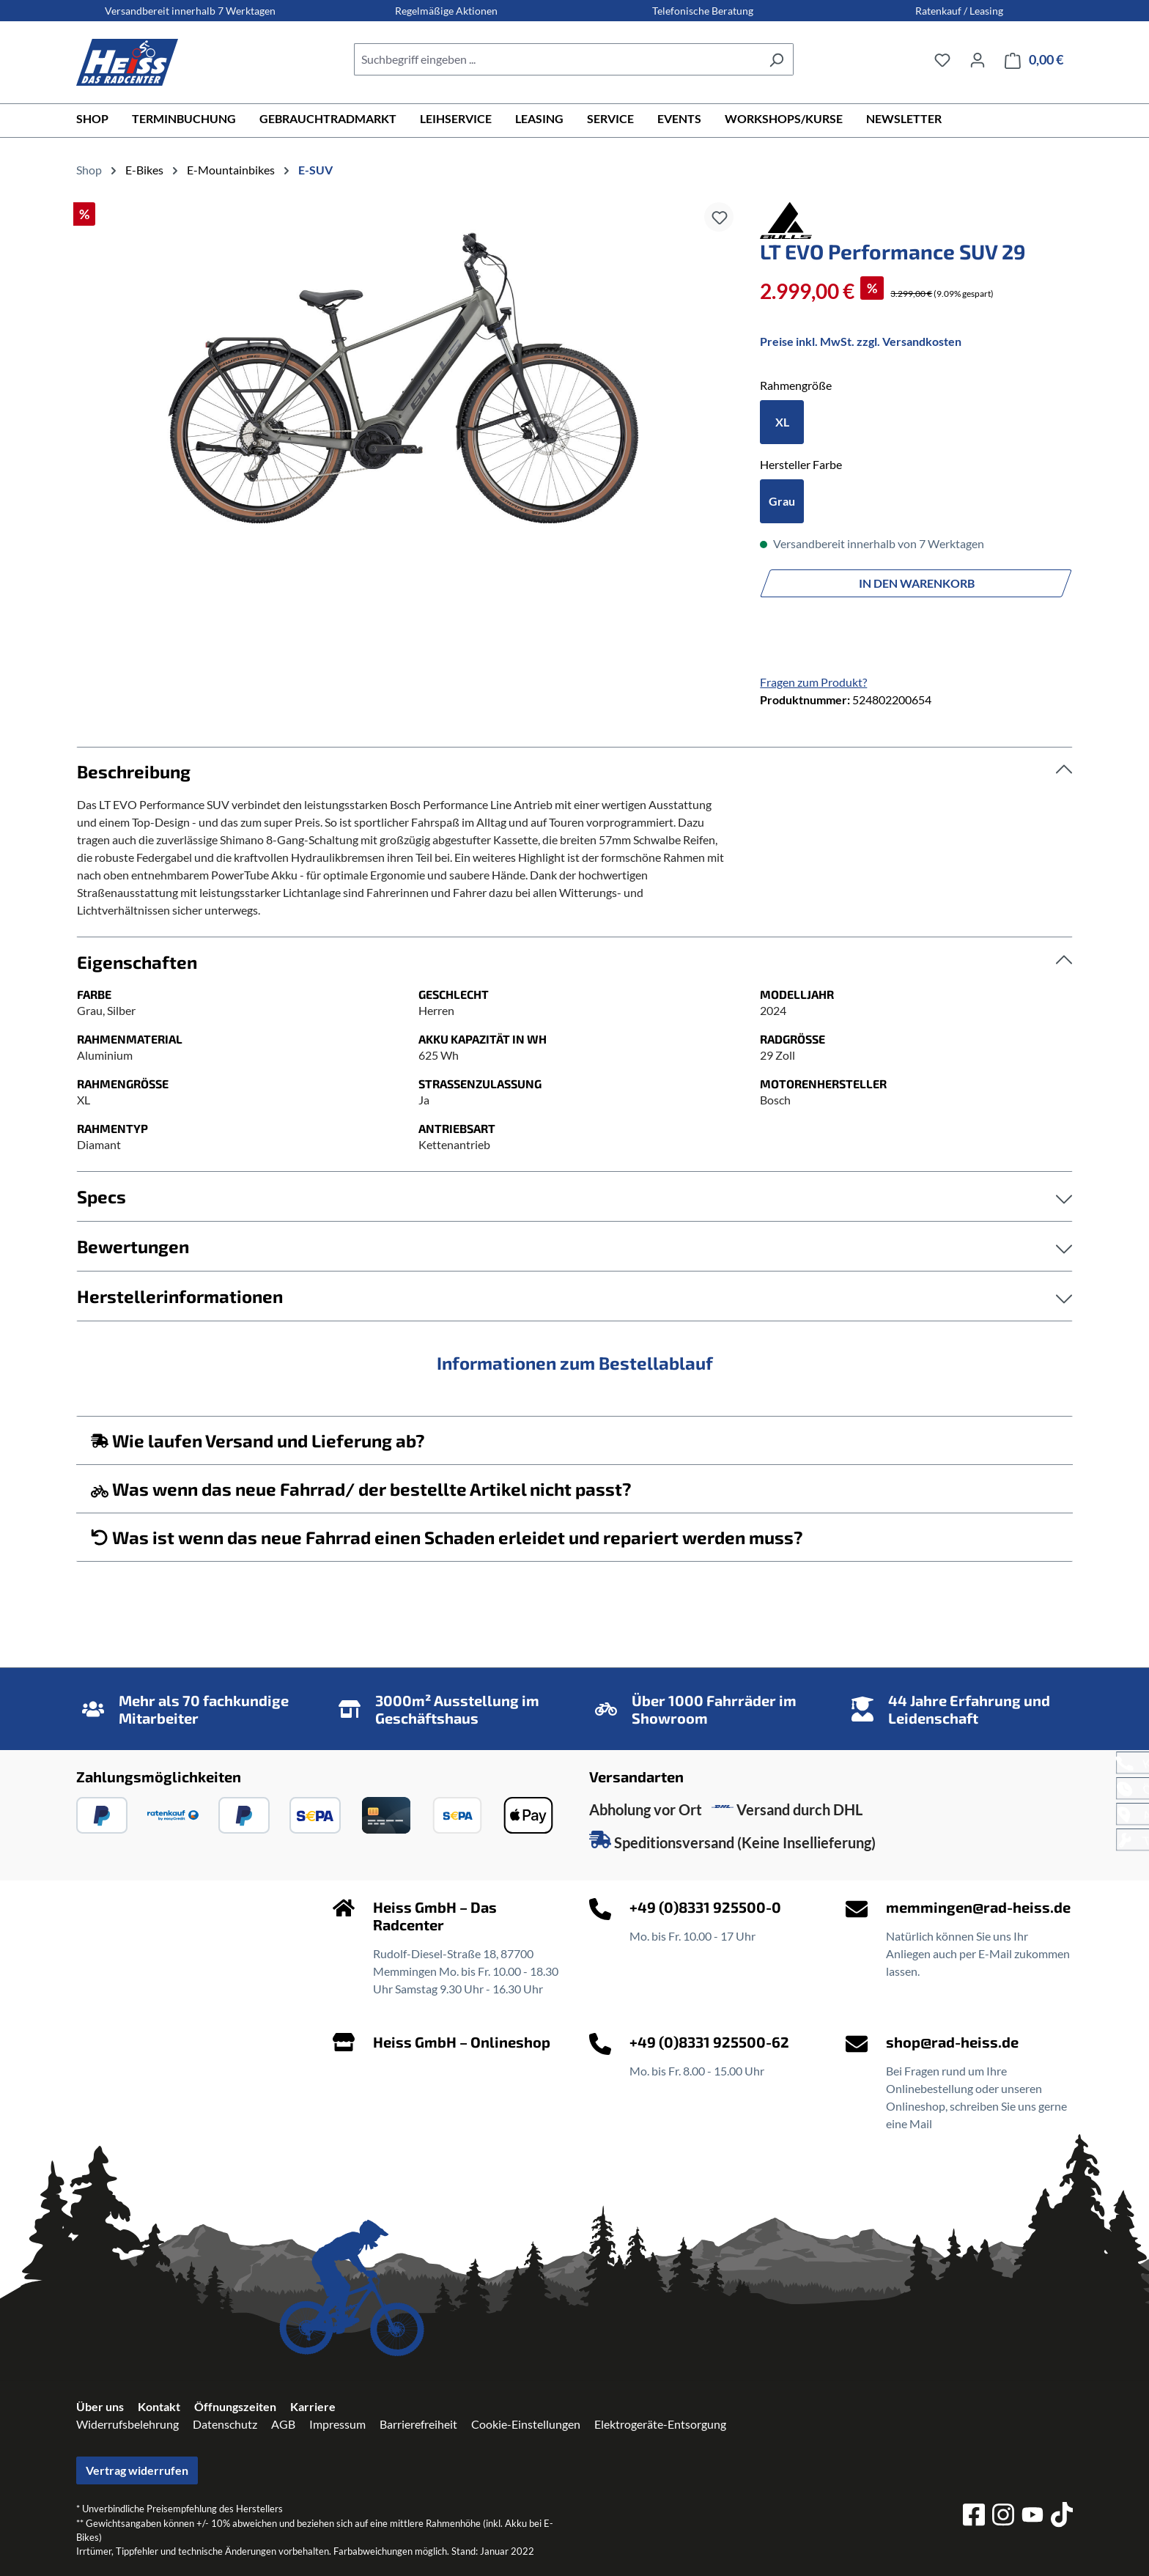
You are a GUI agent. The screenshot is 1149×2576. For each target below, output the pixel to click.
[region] (403, 367)
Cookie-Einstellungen (525, 2424)
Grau (782, 501)
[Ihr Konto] (977, 59)
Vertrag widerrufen (137, 2470)
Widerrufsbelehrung (127, 2424)
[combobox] (557, 59)
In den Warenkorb (917, 583)
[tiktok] (1062, 2516)
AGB (283, 2424)
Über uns (100, 2406)
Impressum (337, 2424)
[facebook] (974, 2516)
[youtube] (1032, 2517)
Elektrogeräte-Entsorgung (660, 2424)
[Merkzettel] (942, 59)
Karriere (313, 2406)
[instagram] (1003, 2516)
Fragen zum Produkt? (813, 682)
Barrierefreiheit (418, 2424)
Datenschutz (225, 2424)
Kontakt (159, 2406)
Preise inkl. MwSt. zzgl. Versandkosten (860, 341)
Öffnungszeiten (235, 2406)
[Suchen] (776, 59)
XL (782, 422)
